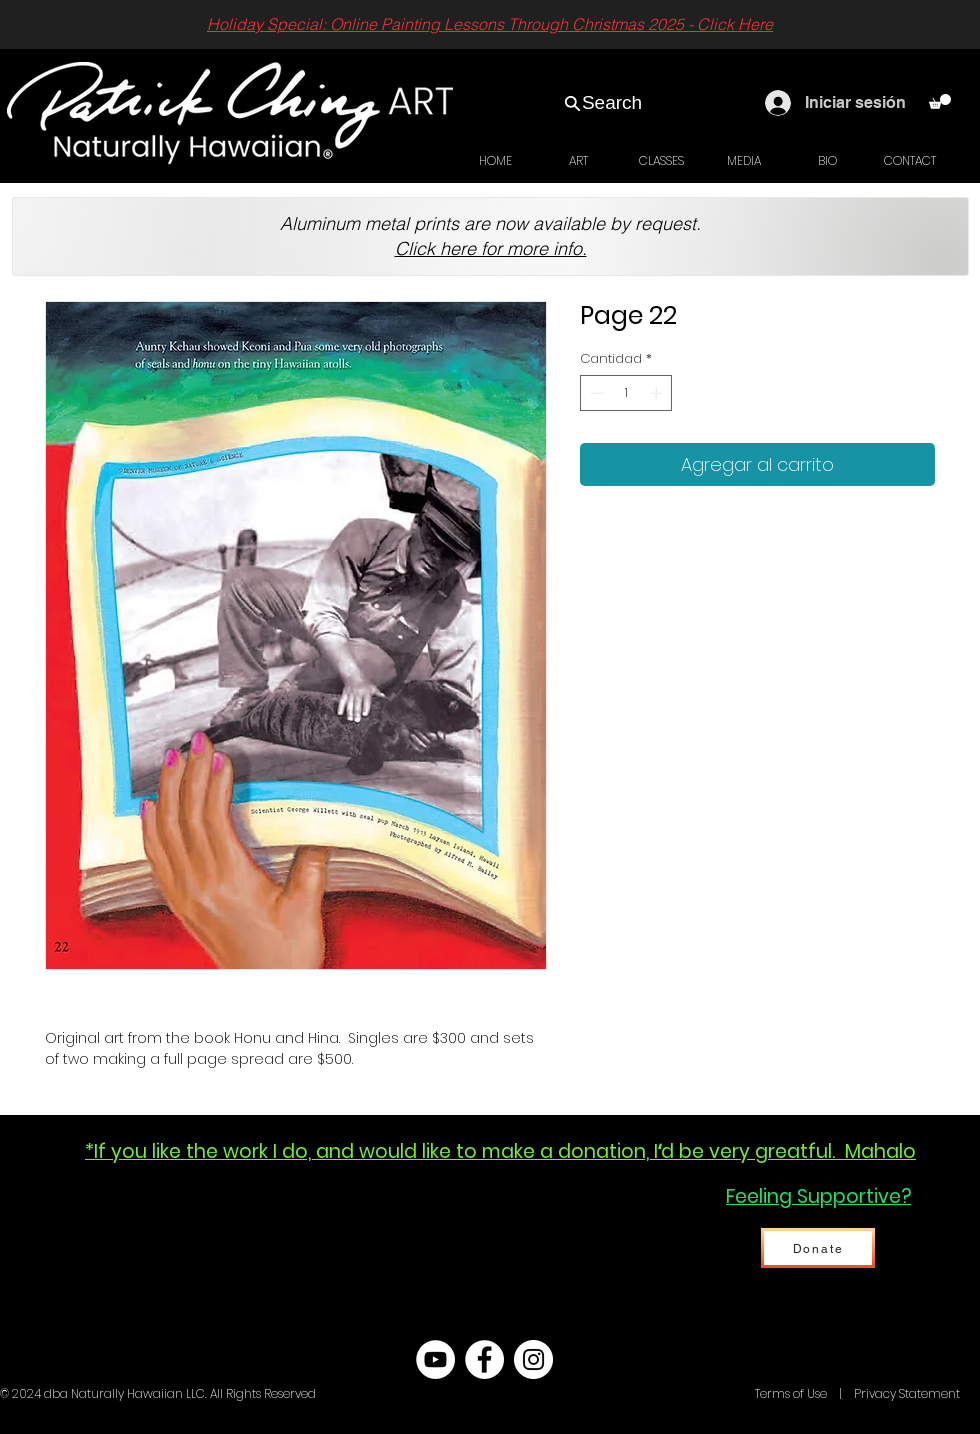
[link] (940, 101)
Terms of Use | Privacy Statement (856, 1393)
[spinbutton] (626, 393)
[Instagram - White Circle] (533, 1359)
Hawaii (732, 1393)
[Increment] (658, 393)
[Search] (602, 103)
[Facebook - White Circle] (484, 1359)
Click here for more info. (491, 248)
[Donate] (818, 1248)
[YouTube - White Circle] (435, 1359)
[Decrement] (595, 393)
